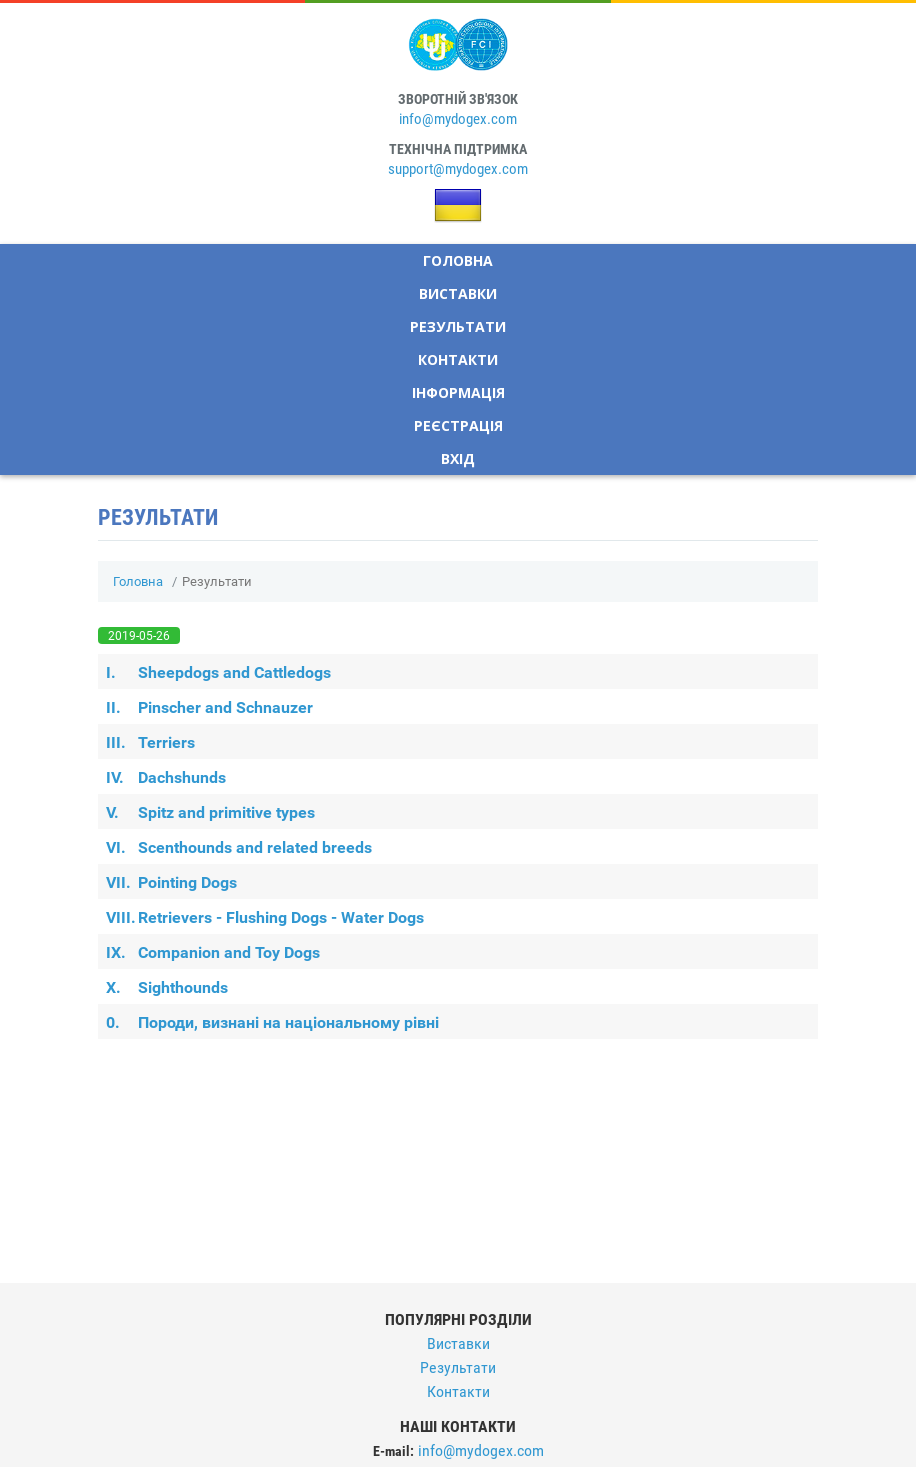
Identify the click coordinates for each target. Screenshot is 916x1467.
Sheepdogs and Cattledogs (218, 672)
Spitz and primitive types (210, 812)
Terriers (150, 742)
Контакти (458, 359)
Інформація (458, 392)
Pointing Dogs (171, 882)
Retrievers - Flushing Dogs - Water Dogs (265, 917)
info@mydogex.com (458, 119)
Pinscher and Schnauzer (209, 707)
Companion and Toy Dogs (213, 952)
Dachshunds (166, 777)
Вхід (458, 458)
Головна (458, 260)
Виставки (458, 293)
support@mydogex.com (458, 169)
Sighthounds (167, 987)
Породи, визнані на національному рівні (272, 1022)
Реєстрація (458, 425)
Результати (458, 326)
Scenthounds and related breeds (239, 847)
